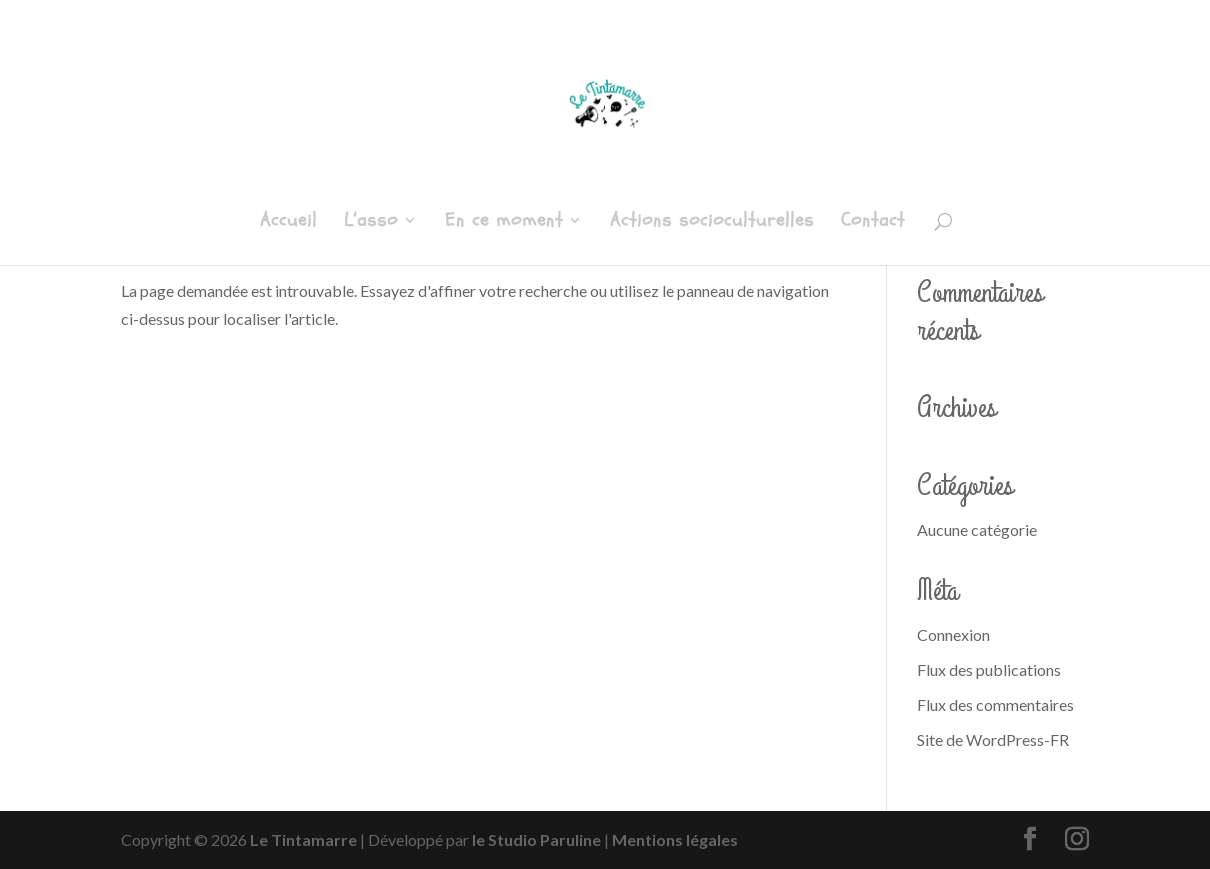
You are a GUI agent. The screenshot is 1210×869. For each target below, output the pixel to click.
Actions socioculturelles (712, 223)
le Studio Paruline (536, 839)
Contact (873, 223)
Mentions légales (675, 839)
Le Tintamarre (303, 839)
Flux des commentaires (995, 704)
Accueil (288, 223)
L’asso (371, 223)
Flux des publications (989, 669)
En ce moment (504, 223)
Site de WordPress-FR (993, 739)
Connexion (953, 634)
